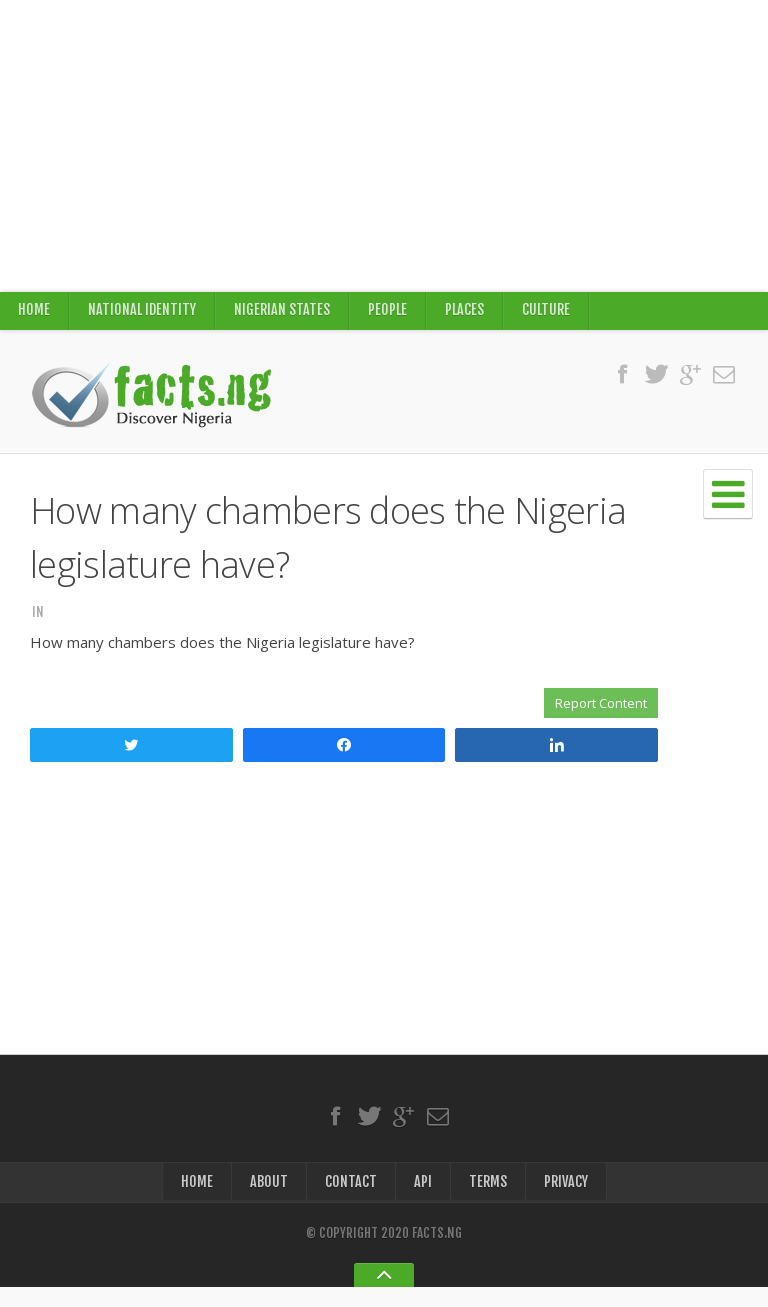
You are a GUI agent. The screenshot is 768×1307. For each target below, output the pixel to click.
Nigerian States (285, 315)
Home (34, 315)
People (392, 315)
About (266, 1199)
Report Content (601, 713)
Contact (349, 1199)
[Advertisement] (384, 146)
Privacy (566, 1199)
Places (470, 315)
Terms (486, 1199)
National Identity (143, 315)
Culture (553, 315)
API (421, 1199)
